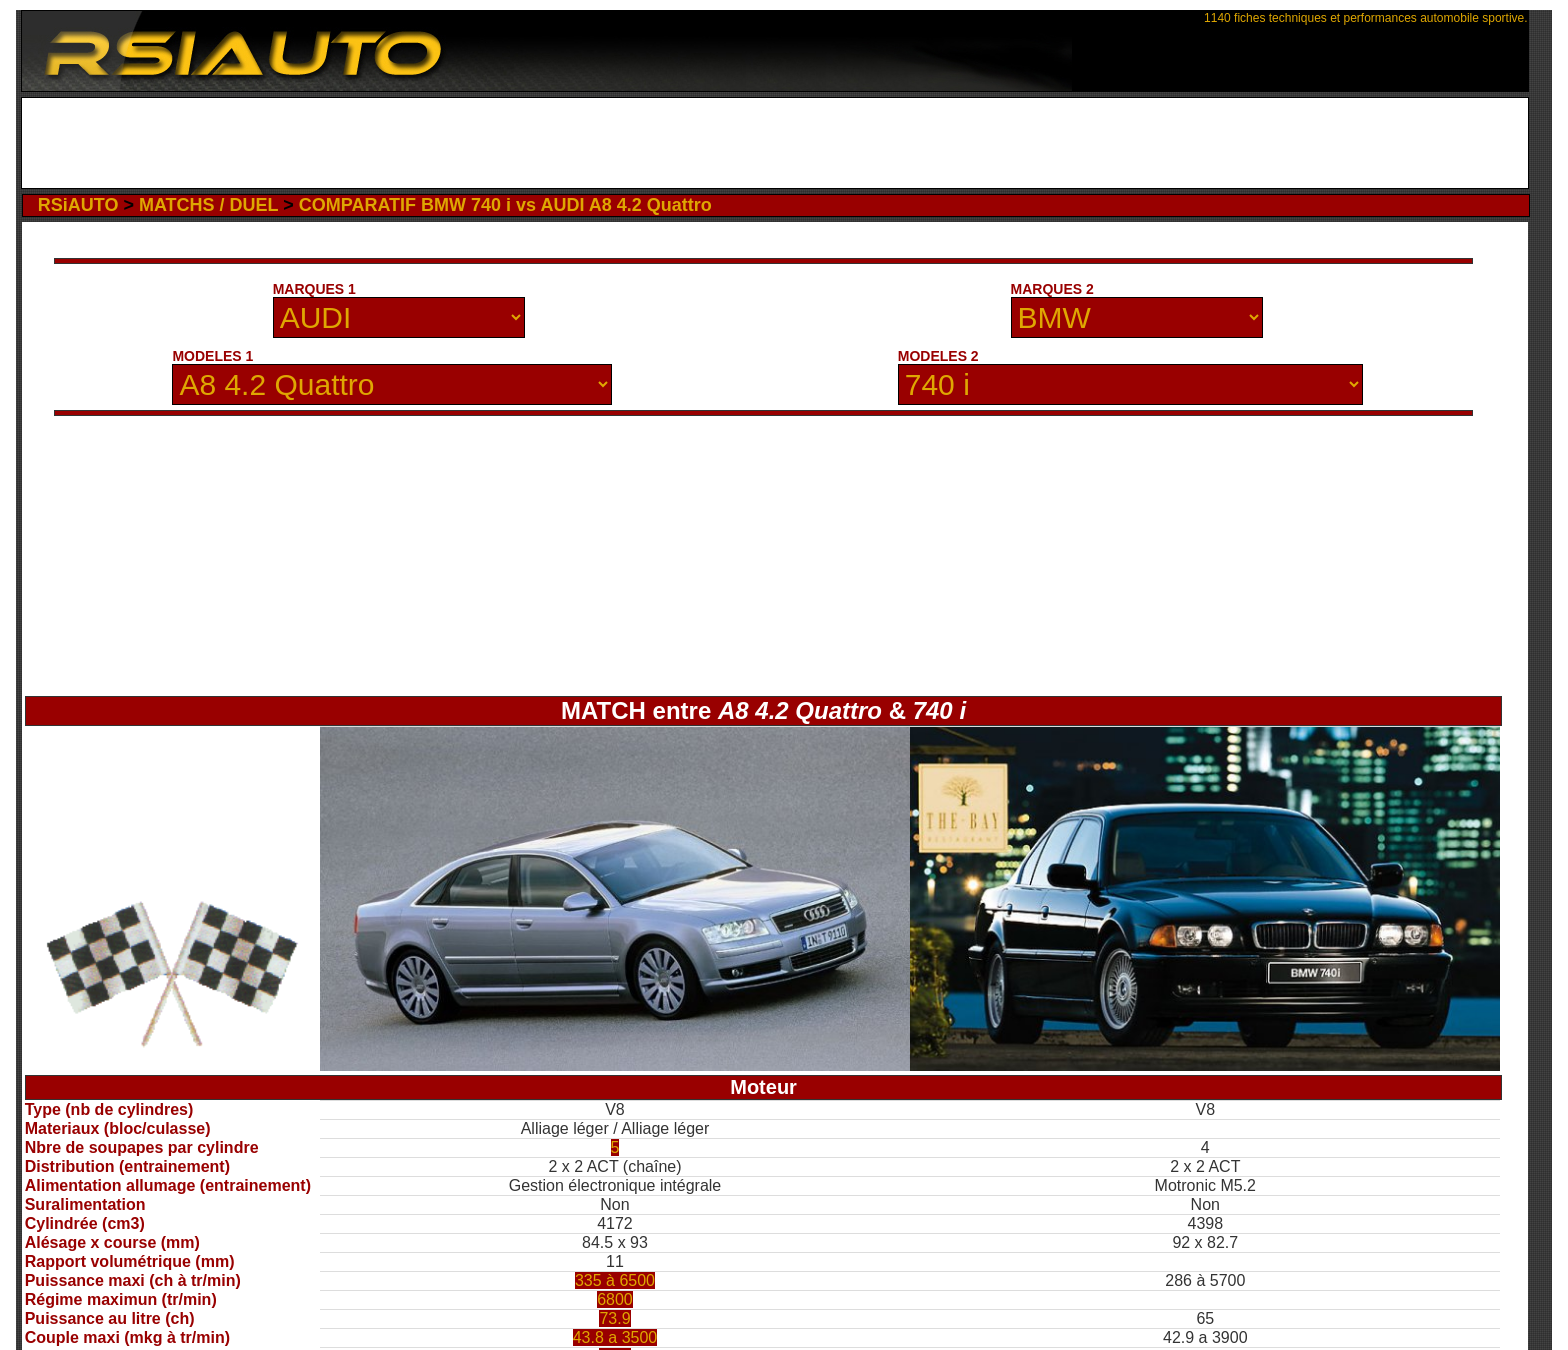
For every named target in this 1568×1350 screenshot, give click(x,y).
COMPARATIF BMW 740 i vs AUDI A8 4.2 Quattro (505, 205)
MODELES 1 (212, 356)
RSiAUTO (78, 205)
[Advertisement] (774, 143)
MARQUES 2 (1052, 289)
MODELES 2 (938, 356)
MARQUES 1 (314, 289)
